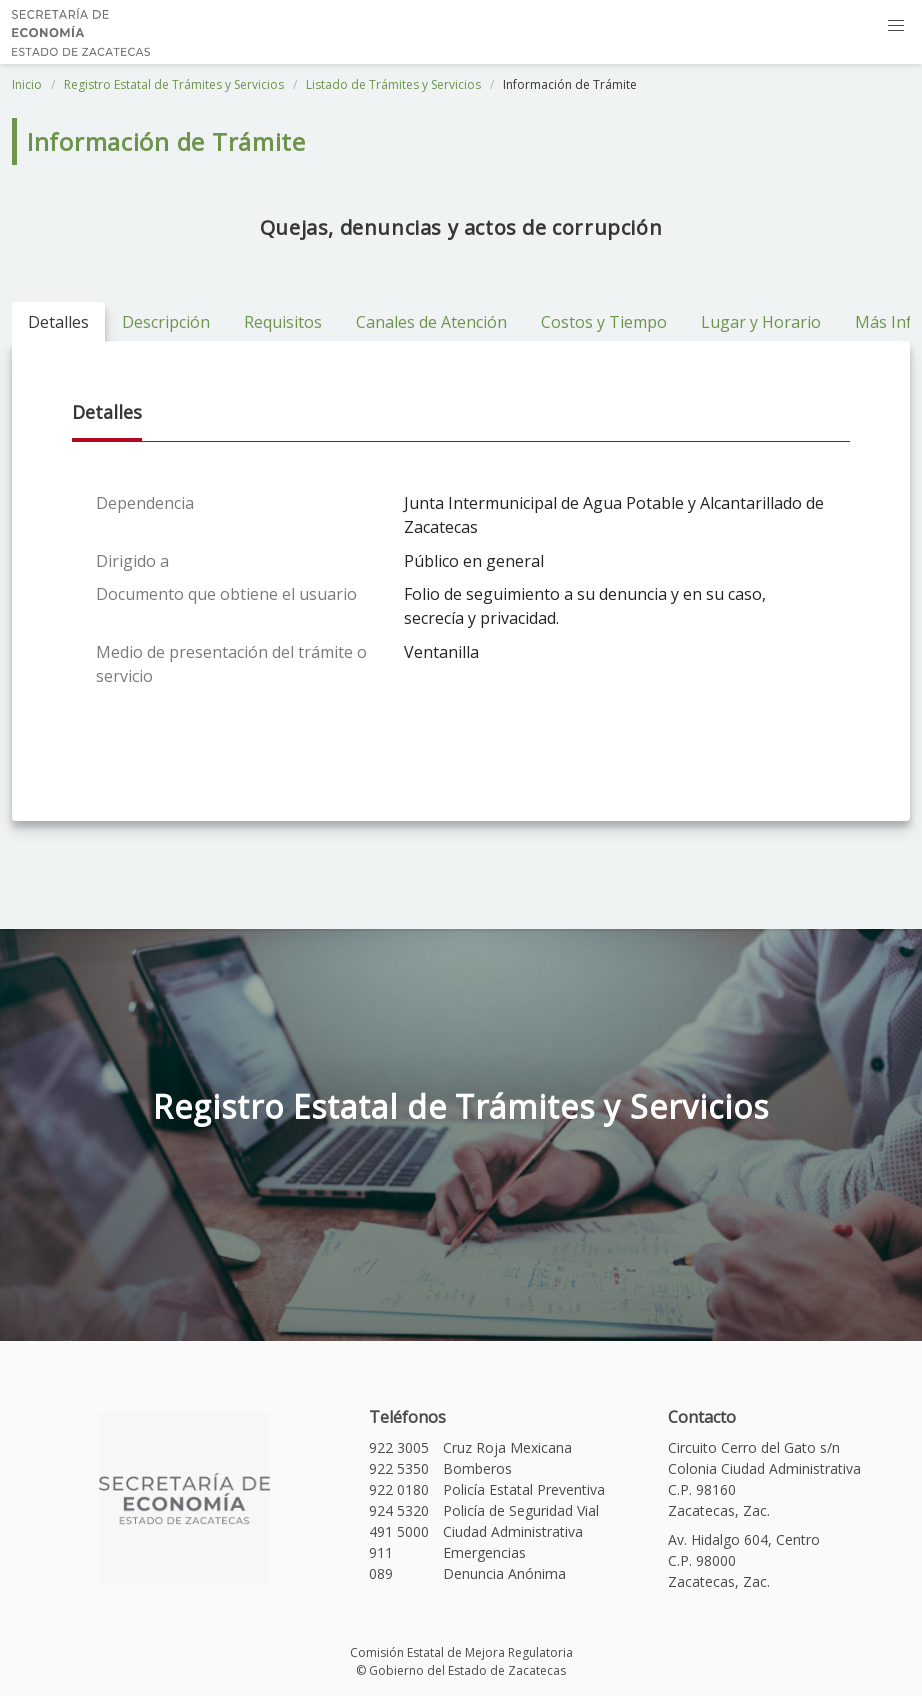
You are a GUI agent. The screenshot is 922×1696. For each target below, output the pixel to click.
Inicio (27, 84)
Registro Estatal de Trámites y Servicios (174, 84)
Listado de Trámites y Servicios (393, 84)
